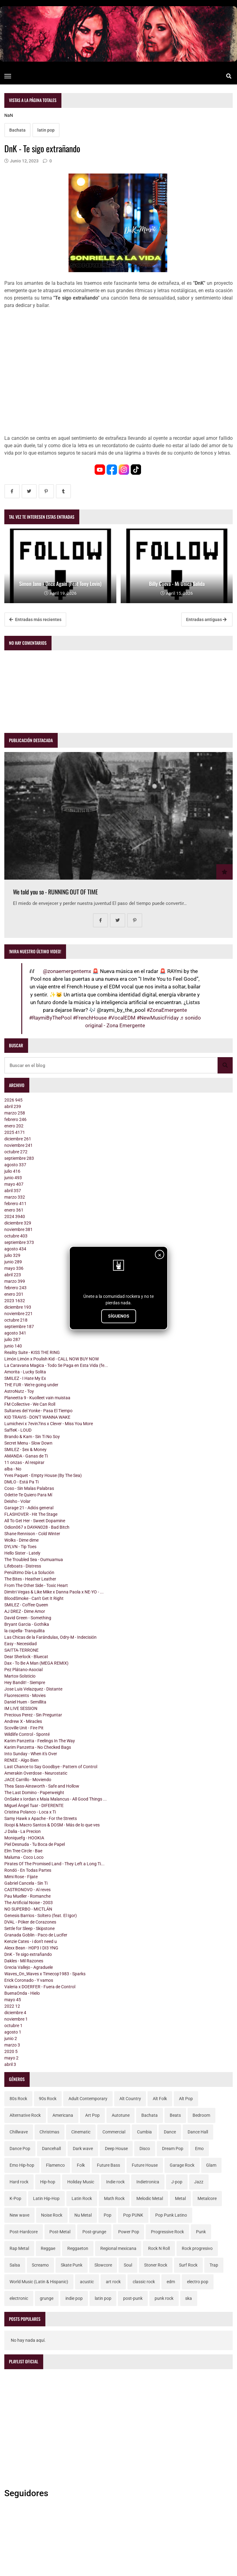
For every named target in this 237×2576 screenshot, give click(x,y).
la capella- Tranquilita (24, 1630)
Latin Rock (82, 2198)
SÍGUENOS (118, 1316)
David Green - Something (27, 1617)
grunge (46, 2298)
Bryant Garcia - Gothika (26, 1624)
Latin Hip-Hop (46, 2198)
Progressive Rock (167, 2231)
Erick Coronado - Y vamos (28, 1980)
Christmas (49, 2131)
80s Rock (18, 2098)
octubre (15, 1151)
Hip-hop (47, 2181)
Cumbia (144, 2131)
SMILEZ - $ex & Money (25, 1449)
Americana (62, 2115)
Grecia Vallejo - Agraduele (28, 1967)
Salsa (15, 2265)
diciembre (17, 1138)
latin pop (46, 130)
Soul (128, 2265)
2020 (11, 2051)
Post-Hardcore (24, 2231)
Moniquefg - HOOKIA (24, 1837)
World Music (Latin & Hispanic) (39, 2281)
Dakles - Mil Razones (23, 1960)
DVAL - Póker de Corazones (30, 1922)
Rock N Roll (159, 2248)
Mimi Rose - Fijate (21, 1876)
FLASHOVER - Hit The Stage (30, 1514)
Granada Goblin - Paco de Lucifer (35, 1934)
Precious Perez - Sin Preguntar (33, 1714)
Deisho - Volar (17, 1501)
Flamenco (55, 2165)
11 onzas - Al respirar (24, 1462)
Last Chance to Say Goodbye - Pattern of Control (50, 1766)
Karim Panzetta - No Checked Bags (37, 1747)
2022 (12, 2006)
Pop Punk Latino (171, 2215)
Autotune (121, 2115)
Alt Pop (186, 2098)
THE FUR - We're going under (31, 1384)
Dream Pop (172, 2148)
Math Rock (114, 2198)
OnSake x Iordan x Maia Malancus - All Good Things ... (55, 1799)
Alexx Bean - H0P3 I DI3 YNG (31, 1947)
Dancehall (51, 2148)
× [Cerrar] (159, 1255)
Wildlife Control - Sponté (27, 1734)
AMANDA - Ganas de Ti (26, 1456)
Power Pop (128, 2231)
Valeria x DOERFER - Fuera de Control (39, 1986)
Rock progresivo (197, 2248)
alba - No (12, 1468)
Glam (211, 2165)
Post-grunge (94, 2231)
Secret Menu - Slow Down (28, 1443)
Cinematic (80, 2131)
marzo (14, 1112)
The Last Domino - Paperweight (34, 1792)
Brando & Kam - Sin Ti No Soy (32, 1436)
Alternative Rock (25, 2115)
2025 (14, 1132)
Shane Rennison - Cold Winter (32, 1533)
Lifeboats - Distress (22, 1566)
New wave (19, 2215)
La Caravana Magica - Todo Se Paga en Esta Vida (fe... (56, 1365)
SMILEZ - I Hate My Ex (25, 1378)
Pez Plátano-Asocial (23, 1669)
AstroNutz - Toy (19, 1391)
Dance (170, 2131)
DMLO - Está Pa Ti (21, 1481)
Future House (145, 2165)
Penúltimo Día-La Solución (29, 1572)
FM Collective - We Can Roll (29, 1404)
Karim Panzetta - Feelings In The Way (39, 1740)
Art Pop (92, 2115)
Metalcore (207, 2198)
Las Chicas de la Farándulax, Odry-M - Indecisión (50, 1637)
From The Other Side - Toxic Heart (36, 1585)
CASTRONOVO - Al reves (27, 1889)
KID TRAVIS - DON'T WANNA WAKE (37, 1417)
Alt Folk (160, 2098)
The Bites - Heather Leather (30, 1578)
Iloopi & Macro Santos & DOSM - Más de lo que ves (52, 1824)
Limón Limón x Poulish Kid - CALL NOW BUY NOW (51, 1358)
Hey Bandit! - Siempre (24, 1682)
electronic (19, 2298)
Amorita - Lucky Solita (25, 1371)
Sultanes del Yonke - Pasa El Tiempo (38, 1410)
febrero (15, 1119)
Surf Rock (188, 2265)
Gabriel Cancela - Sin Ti (26, 1883)
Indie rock (115, 2181)
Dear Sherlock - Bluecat (26, 1656)
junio (13, 1177)
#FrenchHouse (90, 1018)
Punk (201, 2231)
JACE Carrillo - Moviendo (27, 1779)
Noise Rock (51, 2215)
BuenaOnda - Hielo (22, 1993)
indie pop (74, 2298)
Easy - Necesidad (20, 1643)
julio (12, 1171)
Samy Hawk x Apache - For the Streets (40, 1818)
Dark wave (83, 2148)
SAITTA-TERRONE (21, 1650)
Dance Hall (198, 2131)
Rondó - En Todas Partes (27, 1870)
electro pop (197, 2281)
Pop (107, 2215)
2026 (13, 1100)
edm (171, 2281)
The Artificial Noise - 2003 (28, 1902)
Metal (180, 2198)
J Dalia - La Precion (22, 1831)
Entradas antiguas (206, 619)
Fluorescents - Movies (25, 1695)
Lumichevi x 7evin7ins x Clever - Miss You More (48, 1423)
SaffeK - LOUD (17, 1430)
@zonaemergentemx (67, 971)
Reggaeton (77, 2248)
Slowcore (103, 2265)
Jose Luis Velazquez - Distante (33, 1689)
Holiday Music (80, 2181)
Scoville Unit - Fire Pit (24, 1727)
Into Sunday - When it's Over (30, 1753)
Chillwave (19, 2131)
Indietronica (147, 2181)
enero (13, 1125)
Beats (175, 2115)
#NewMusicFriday (158, 1018)
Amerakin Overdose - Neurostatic (35, 1773)
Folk (81, 2165)
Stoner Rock (155, 2265)
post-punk (133, 2298)
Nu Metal (83, 2215)
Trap (214, 2265)
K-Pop (15, 2198)
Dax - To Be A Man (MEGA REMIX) (36, 1663)
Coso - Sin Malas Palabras (29, 1488)
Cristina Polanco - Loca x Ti (30, 1811)
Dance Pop (20, 2148)
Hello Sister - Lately (22, 1553)
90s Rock (47, 2098)
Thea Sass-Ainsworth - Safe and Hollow (41, 1786)
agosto (15, 1164)
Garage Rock (182, 2165)
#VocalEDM (121, 1018)
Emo (199, 2148)
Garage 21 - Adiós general (28, 1507)
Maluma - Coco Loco (24, 1857)
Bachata (17, 130)
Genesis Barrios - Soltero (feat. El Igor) (40, 1915)
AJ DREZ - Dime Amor (24, 1611)
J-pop (176, 2181)
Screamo (40, 2265)
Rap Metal (19, 2248)
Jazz (198, 2181)
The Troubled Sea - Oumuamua (33, 1559)
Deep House (116, 2148)
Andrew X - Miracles (23, 1721)
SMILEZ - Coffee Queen (26, 1604)
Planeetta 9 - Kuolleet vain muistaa (37, 1397)
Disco (144, 2148)
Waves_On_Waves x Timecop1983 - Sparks (44, 1973)
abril (12, 1106)
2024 (14, 1216)
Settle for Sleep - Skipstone (29, 1928)
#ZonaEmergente (167, 1010)
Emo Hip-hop (22, 2165)
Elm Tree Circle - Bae (23, 1850)
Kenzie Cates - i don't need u (30, 1941)
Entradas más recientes (35, 619)
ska (188, 2298)
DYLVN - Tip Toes (20, 1546)
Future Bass (108, 2165)
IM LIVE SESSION (20, 1708)
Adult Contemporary (88, 2098)
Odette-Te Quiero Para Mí (28, 1494)
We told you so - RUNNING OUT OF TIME (55, 891)
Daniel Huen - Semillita (25, 1701)
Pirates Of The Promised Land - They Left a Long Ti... (54, 1863)
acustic (87, 2281)
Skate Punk (71, 2265)
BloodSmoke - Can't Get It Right (34, 1598)
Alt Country (130, 2098)
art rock (113, 2281)
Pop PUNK (133, 2215)
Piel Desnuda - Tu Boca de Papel (34, 1844)
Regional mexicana (118, 2248)
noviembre (18, 1145)
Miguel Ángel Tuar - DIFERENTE (34, 1805)
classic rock (144, 2281)
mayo (13, 1184)
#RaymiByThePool (50, 1018)
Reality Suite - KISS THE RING (32, 1352)
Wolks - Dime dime (21, 1540)
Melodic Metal (149, 2198)
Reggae (48, 2248)
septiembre (19, 1158)
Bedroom (201, 2115)
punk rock (164, 2298)
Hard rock (19, 2181)
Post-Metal (59, 2231)
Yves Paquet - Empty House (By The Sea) (43, 1475)
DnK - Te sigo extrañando (28, 1954)
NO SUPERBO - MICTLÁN (28, 1909)
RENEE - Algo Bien (21, 1760)
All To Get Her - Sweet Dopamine (34, 1520)
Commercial (113, 2131)
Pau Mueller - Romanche (27, 1896)
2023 (14, 1300)
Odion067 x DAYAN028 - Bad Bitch (36, 1527)
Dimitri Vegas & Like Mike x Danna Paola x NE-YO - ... (54, 1591)
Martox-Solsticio (19, 1676)
